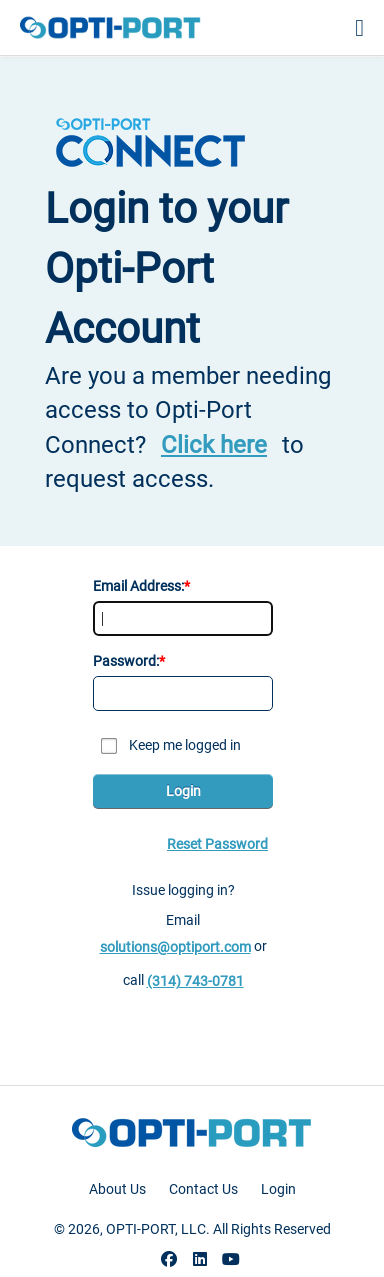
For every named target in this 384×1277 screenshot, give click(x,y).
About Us (117, 1189)
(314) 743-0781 (195, 981)
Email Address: (138, 586)
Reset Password (217, 844)
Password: (126, 661)
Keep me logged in (185, 745)
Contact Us (203, 1189)
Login (183, 791)
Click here (214, 445)
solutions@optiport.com (175, 947)
